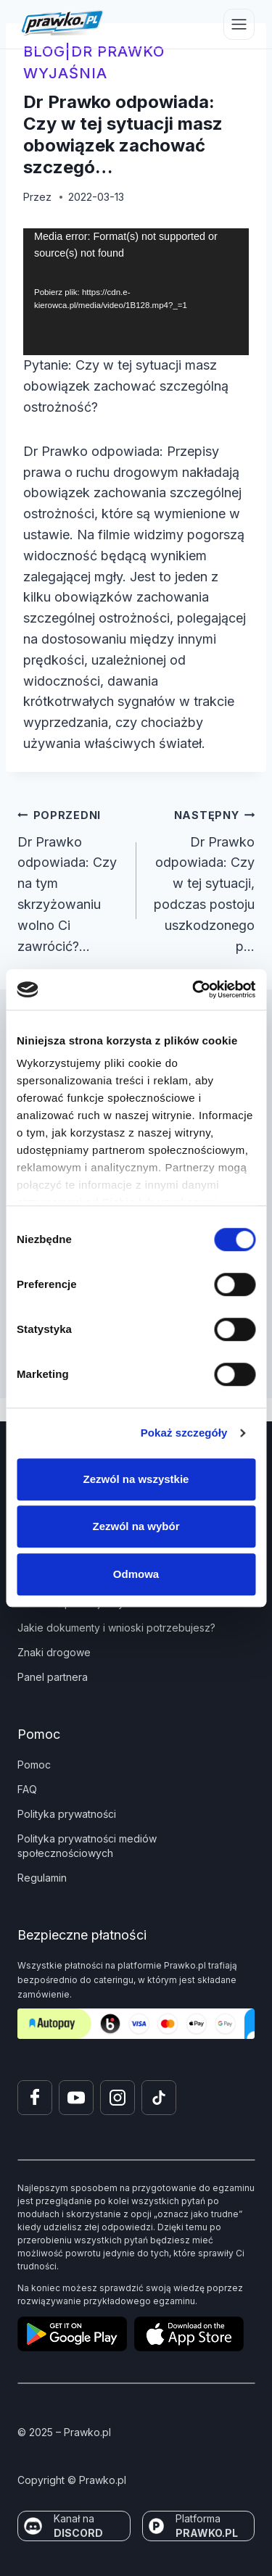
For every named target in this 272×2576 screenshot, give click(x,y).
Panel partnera (52, 1677)
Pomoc (34, 1764)
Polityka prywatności (66, 1814)
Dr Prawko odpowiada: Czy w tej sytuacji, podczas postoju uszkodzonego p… (202, 879)
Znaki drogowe (54, 1652)
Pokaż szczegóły (184, 1432)
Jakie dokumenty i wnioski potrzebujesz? (116, 1627)
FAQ (27, 1789)
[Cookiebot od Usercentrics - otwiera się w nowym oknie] (193, 989)
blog (44, 51)
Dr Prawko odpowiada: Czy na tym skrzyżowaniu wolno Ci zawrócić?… (70, 879)
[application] (136, 291)
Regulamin (42, 1877)
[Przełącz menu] (239, 24)
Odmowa (136, 1574)
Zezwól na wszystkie (136, 1479)
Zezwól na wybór (135, 1526)
